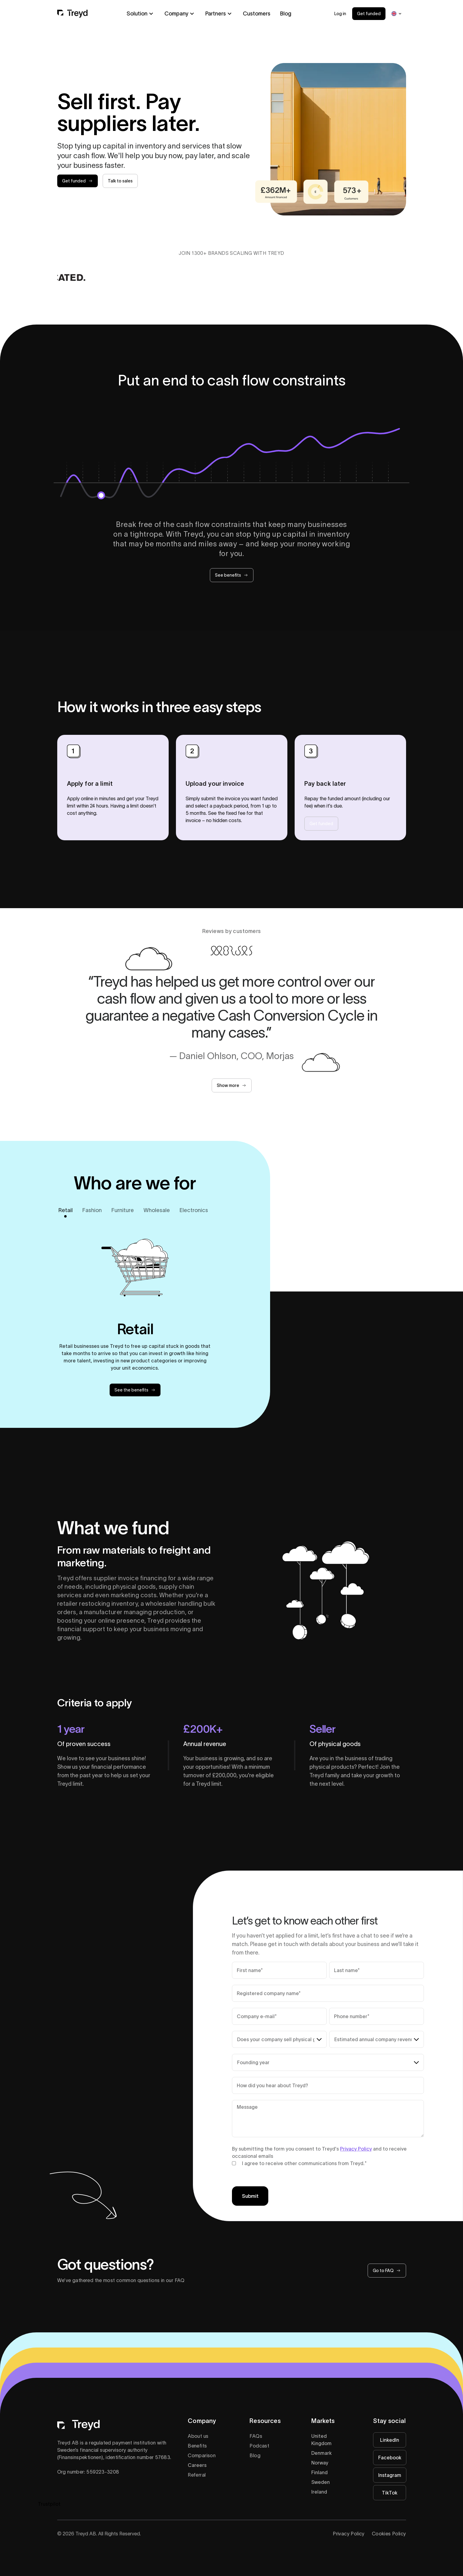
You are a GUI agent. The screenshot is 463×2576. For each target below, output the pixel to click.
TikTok (389, 2492)
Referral (197, 2475)
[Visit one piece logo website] (315, 277)
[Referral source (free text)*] (328, 2085)
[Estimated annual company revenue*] (376, 2039)
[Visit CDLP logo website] (151, 277)
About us (198, 2436)
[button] (141, 13)
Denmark (321, 2453)
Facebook (389, 2457)
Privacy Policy (356, 2148)
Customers (256, 14)
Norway (319, 2462)
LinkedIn (389, 2440)
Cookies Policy (389, 2533)
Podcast (259, 2445)
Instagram (389, 2475)
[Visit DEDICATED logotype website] (66, 277)
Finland (319, 2472)
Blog (285, 14)
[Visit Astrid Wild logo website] (387, 277)
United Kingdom (321, 2439)
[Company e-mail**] (279, 2016)
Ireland (319, 2491)
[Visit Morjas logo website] (244, 277)
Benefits (197, 2445)
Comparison (202, 2455)
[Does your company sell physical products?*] (279, 2039)
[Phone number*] (376, 2016)
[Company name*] (328, 1993)
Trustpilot (49, 2504)
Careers (197, 2465)
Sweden (320, 2482)
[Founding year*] (328, 2062)
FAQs (256, 2436)
